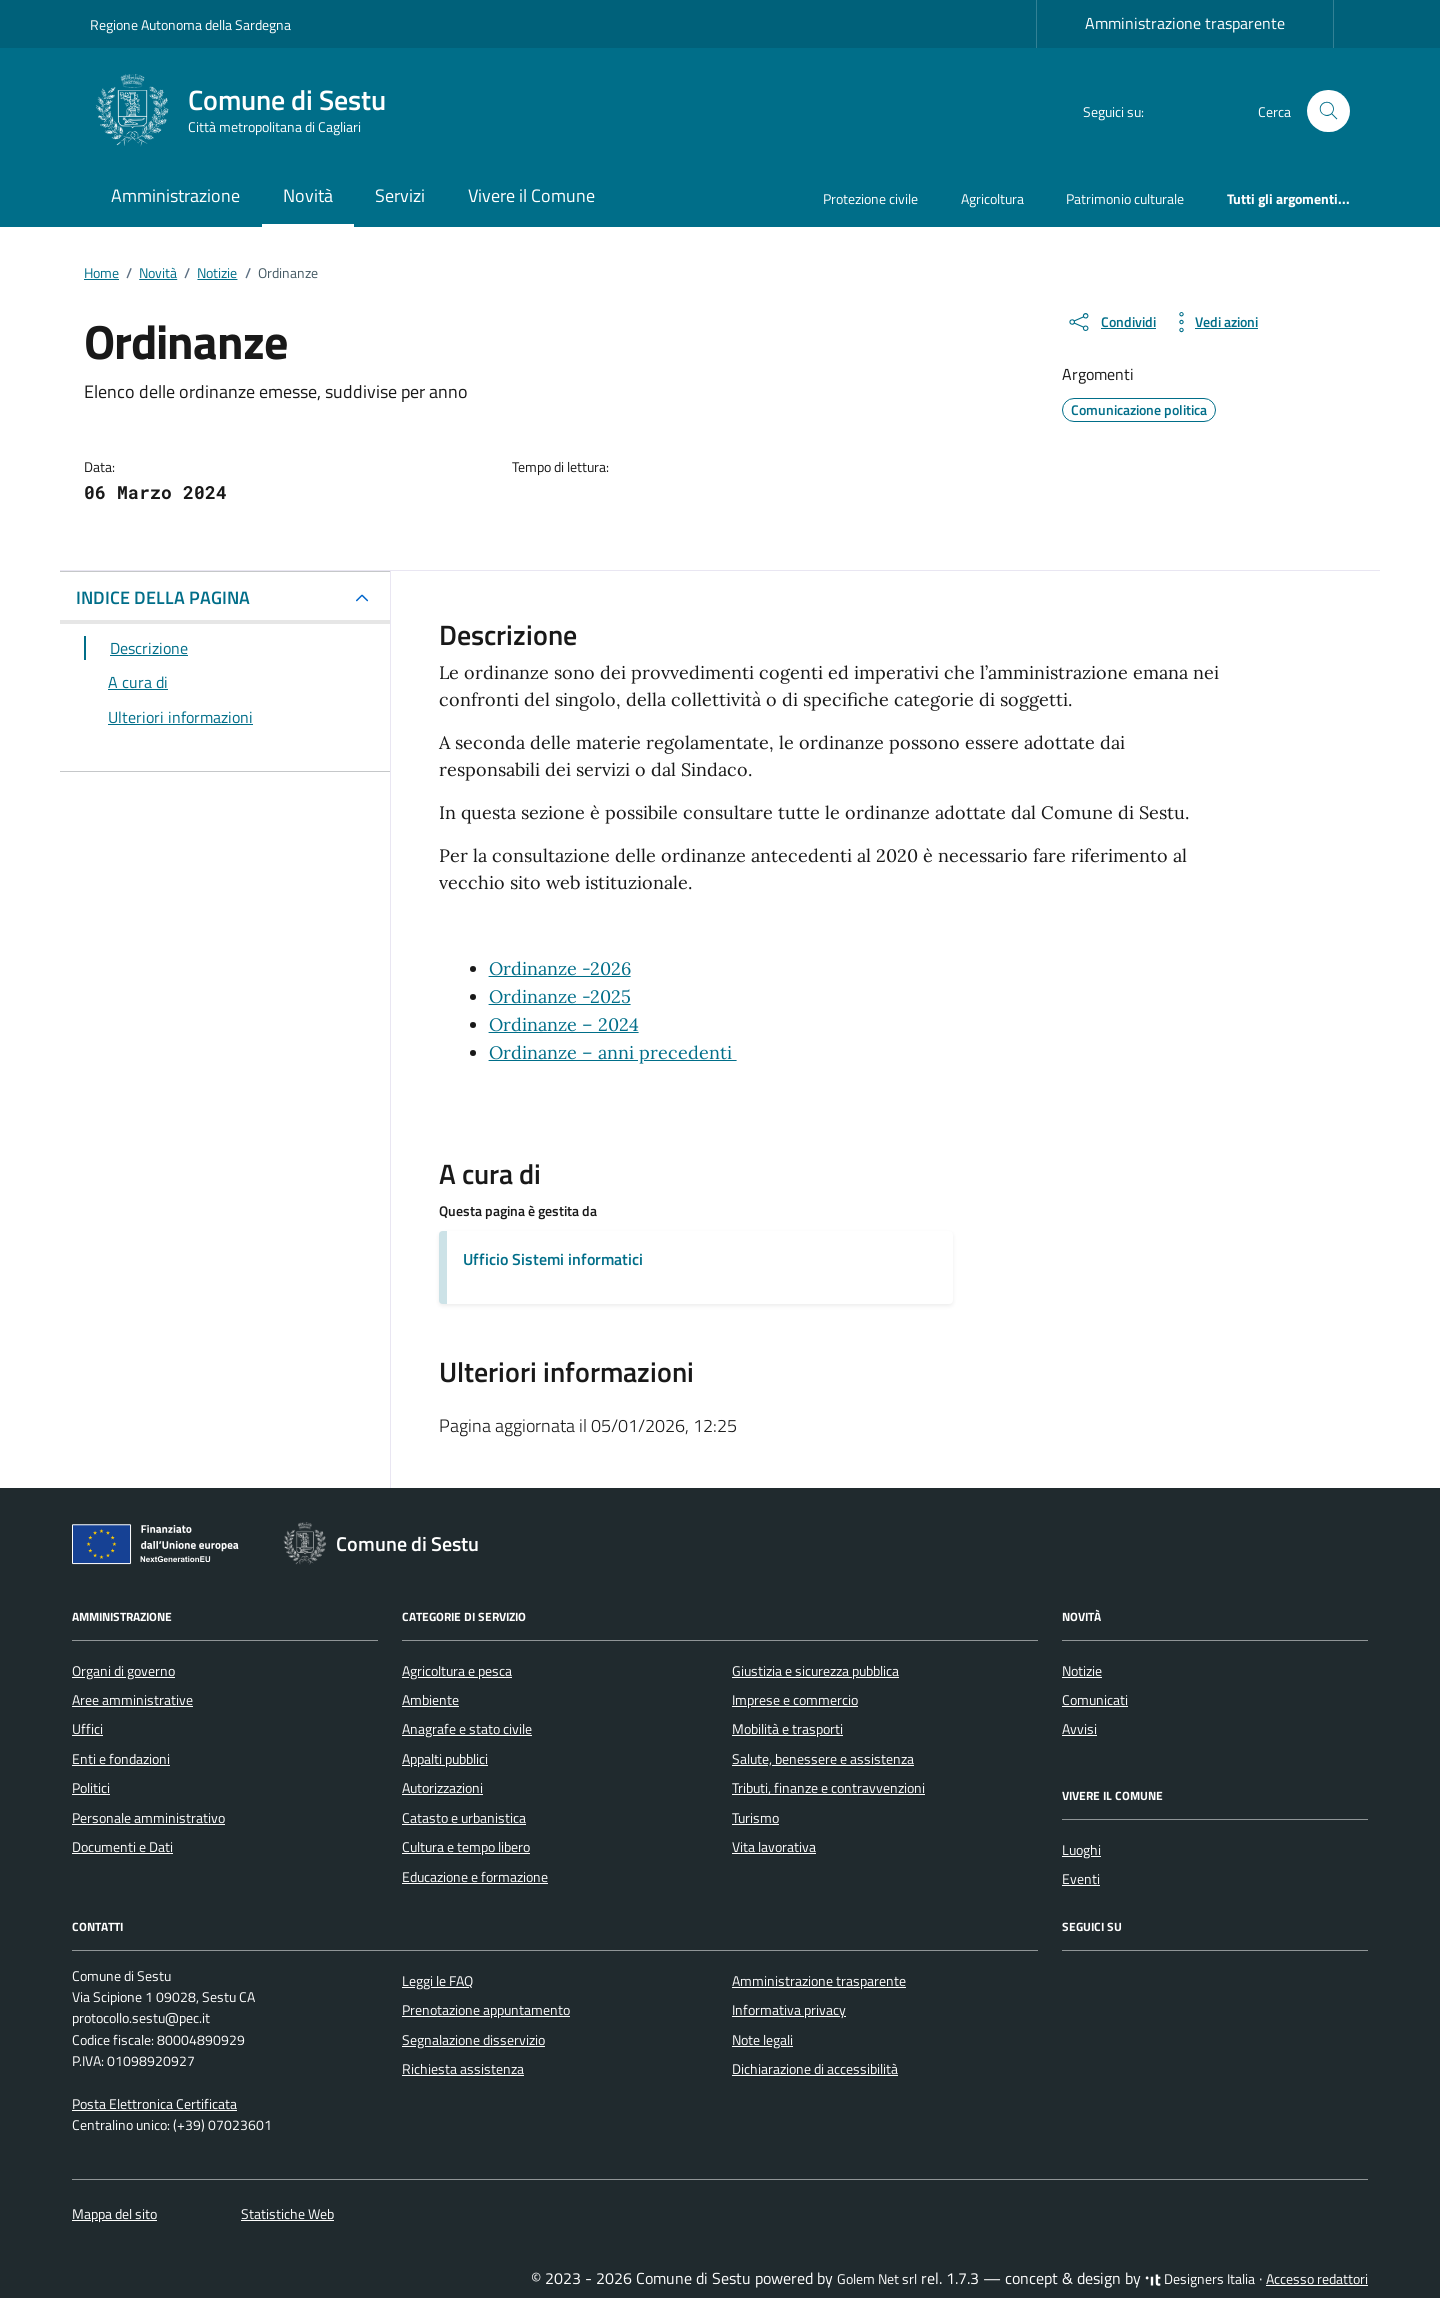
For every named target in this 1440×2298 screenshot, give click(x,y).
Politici (91, 1788)
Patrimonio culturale (1125, 198)
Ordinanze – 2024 (564, 1024)
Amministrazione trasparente (1185, 23)
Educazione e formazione (475, 1877)
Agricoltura (992, 198)
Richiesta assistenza (463, 2069)
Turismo (755, 1818)
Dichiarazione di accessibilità (815, 2069)
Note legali (762, 2040)
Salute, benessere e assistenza (823, 1759)
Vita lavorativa (774, 1847)
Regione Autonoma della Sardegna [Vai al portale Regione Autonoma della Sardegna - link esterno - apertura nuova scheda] (190, 24)
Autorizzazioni (442, 1788)
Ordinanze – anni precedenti (613, 1052)
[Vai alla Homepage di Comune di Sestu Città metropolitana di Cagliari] (250, 111)
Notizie (1082, 1671)
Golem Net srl (877, 2279)
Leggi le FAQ (437, 1981)
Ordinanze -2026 (560, 968)
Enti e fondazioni (121, 1759)
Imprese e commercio (795, 1700)
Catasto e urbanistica (464, 1818)
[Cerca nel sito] (1328, 111)
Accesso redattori (1317, 2279)
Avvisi (1079, 1729)
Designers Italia (1200, 2279)
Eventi (1081, 1879)
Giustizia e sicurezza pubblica (815, 1671)
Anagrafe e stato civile (467, 1729)
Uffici (87, 1729)
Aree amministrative (132, 1700)
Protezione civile (870, 198)
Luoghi (1081, 1850)
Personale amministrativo (148, 1818)
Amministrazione (175, 195)
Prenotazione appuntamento (486, 2010)
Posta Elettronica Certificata (154, 2104)
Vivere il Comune (531, 195)
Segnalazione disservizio (473, 2040)
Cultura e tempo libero (466, 1847)
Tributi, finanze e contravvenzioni (828, 1788)
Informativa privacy (789, 2010)
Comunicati (1095, 1700)
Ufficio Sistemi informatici (553, 1259)
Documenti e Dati (122, 1847)
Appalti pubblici (445, 1759)
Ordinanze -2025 (560, 996)
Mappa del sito (114, 2214)
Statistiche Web (287, 2214)
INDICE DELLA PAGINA (163, 597)
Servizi (400, 195)
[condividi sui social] (1111, 322)
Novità (308, 195)
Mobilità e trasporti (787, 1729)
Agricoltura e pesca (457, 1671)
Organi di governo (123, 1671)
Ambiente (430, 1700)
